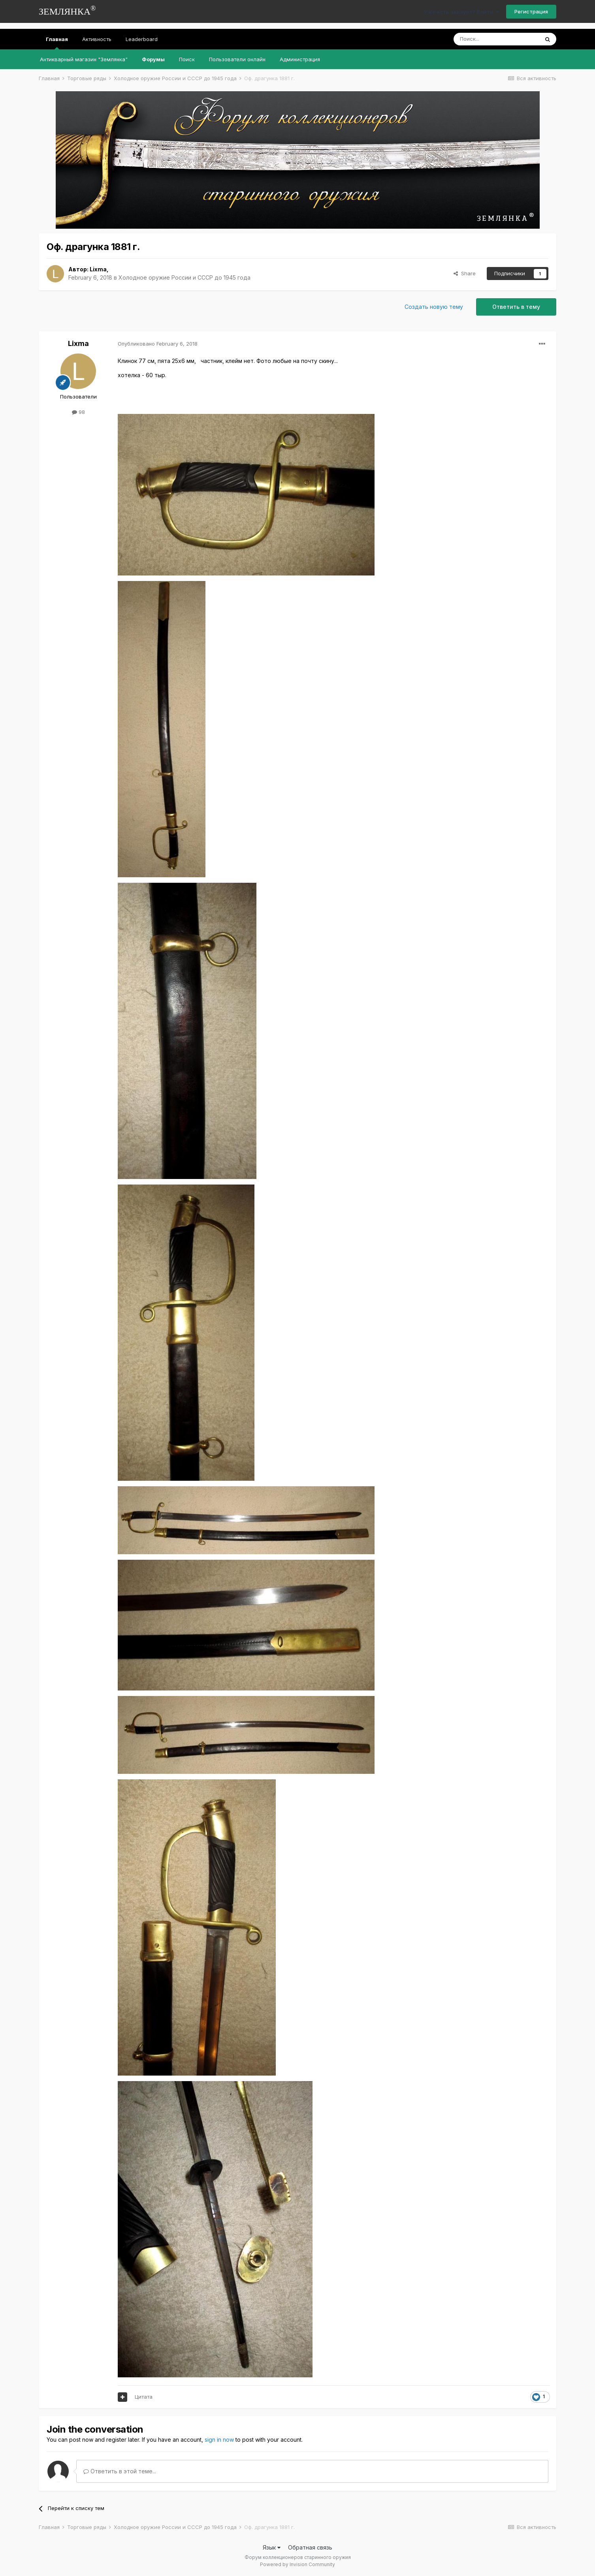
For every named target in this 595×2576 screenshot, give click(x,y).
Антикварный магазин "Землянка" (84, 59)
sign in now (219, 2439)
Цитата (144, 2397)
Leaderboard (142, 39)
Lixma (98, 269)
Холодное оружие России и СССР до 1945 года (184, 277)
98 (78, 412)
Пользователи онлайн (237, 59)
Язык (272, 2547)
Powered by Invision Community (297, 2564)
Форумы (153, 59)
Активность (96, 39)
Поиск (187, 59)
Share (465, 273)
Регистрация (531, 11)
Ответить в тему (516, 306)
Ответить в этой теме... (119, 2471)
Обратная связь (310, 2547)
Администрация (300, 59)
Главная (57, 42)
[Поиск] (496, 39)
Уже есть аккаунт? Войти (461, 12)
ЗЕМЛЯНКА (67, 10)
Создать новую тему (434, 306)
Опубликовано (158, 343)
